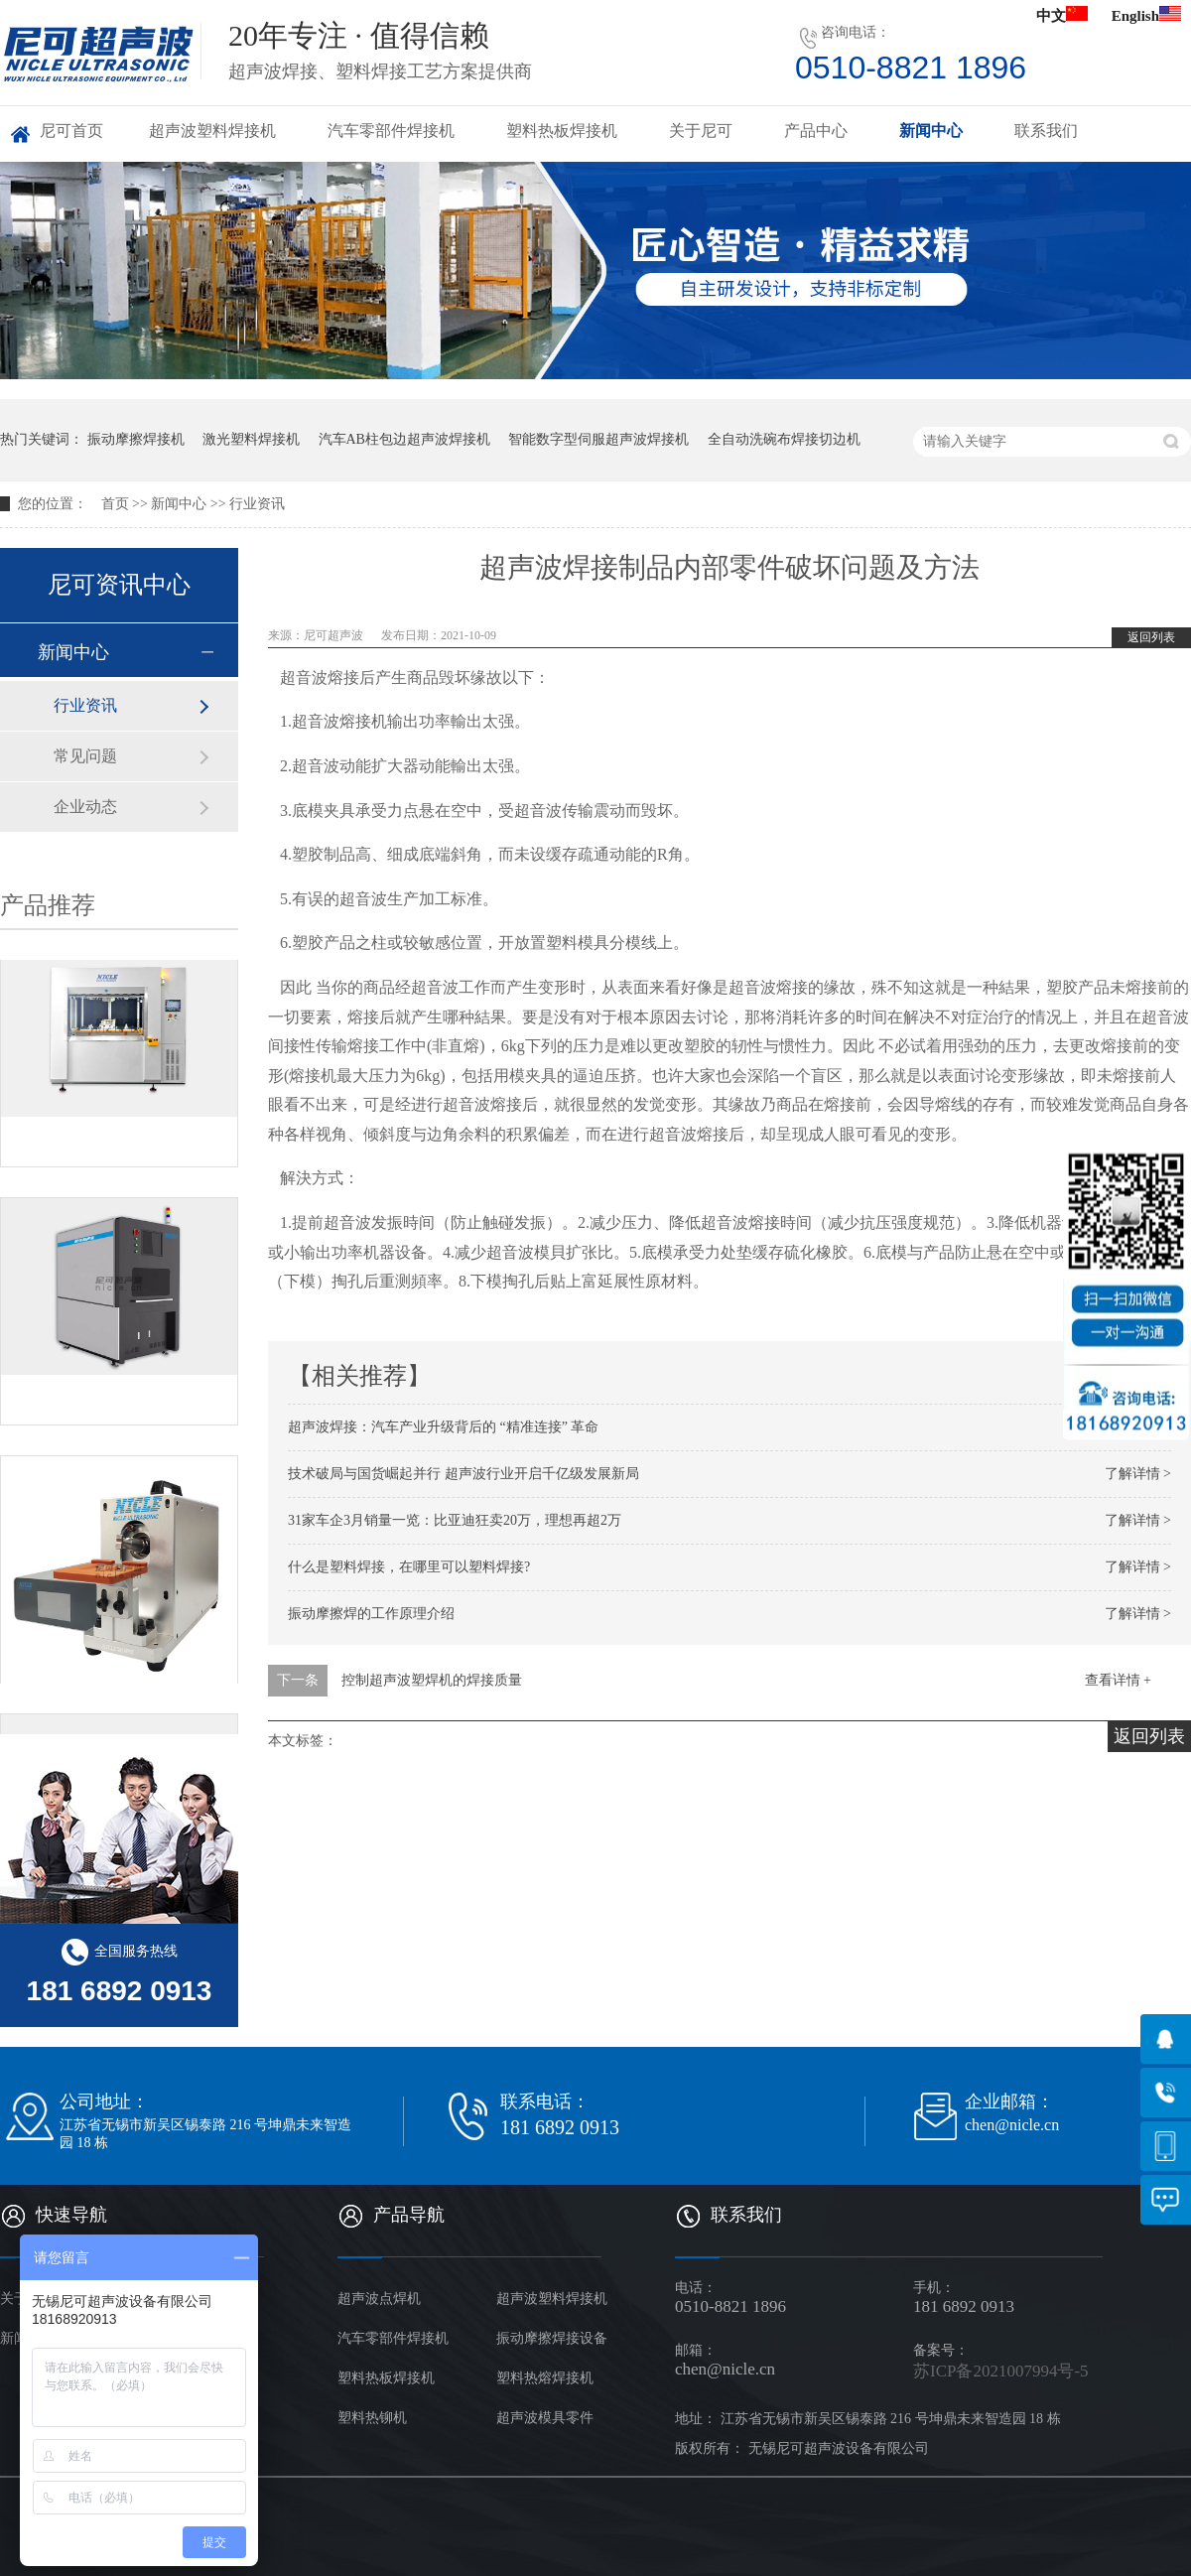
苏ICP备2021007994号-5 (1001, 2371)
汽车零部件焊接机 (391, 130)
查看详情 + (1118, 1680)
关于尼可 (700, 130)
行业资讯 (257, 503)
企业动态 (85, 806)
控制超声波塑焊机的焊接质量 (431, 1680)
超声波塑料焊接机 (212, 130)
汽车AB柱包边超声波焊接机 (404, 439)
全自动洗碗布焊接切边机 (784, 439)
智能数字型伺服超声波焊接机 (598, 439)
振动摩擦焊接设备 (551, 2338)
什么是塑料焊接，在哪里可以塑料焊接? (409, 1566)
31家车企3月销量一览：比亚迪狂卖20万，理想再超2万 (454, 1520)
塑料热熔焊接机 (545, 2378)
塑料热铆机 (372, 2417)
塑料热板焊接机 (561, 130)
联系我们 (1046, 130)
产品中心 (816, 130)
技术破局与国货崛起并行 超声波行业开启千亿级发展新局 (463, 1473)
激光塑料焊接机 (251, 439)
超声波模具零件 (545, 2417)
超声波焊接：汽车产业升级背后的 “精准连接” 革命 (443, 1427)
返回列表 (1151, 637)
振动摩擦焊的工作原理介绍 (371, 1613)
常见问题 (85, 755)
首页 (115, 503)
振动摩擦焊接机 (136, 439)
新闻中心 (931, 130)
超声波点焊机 (379, 2298)
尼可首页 (71, 130)
